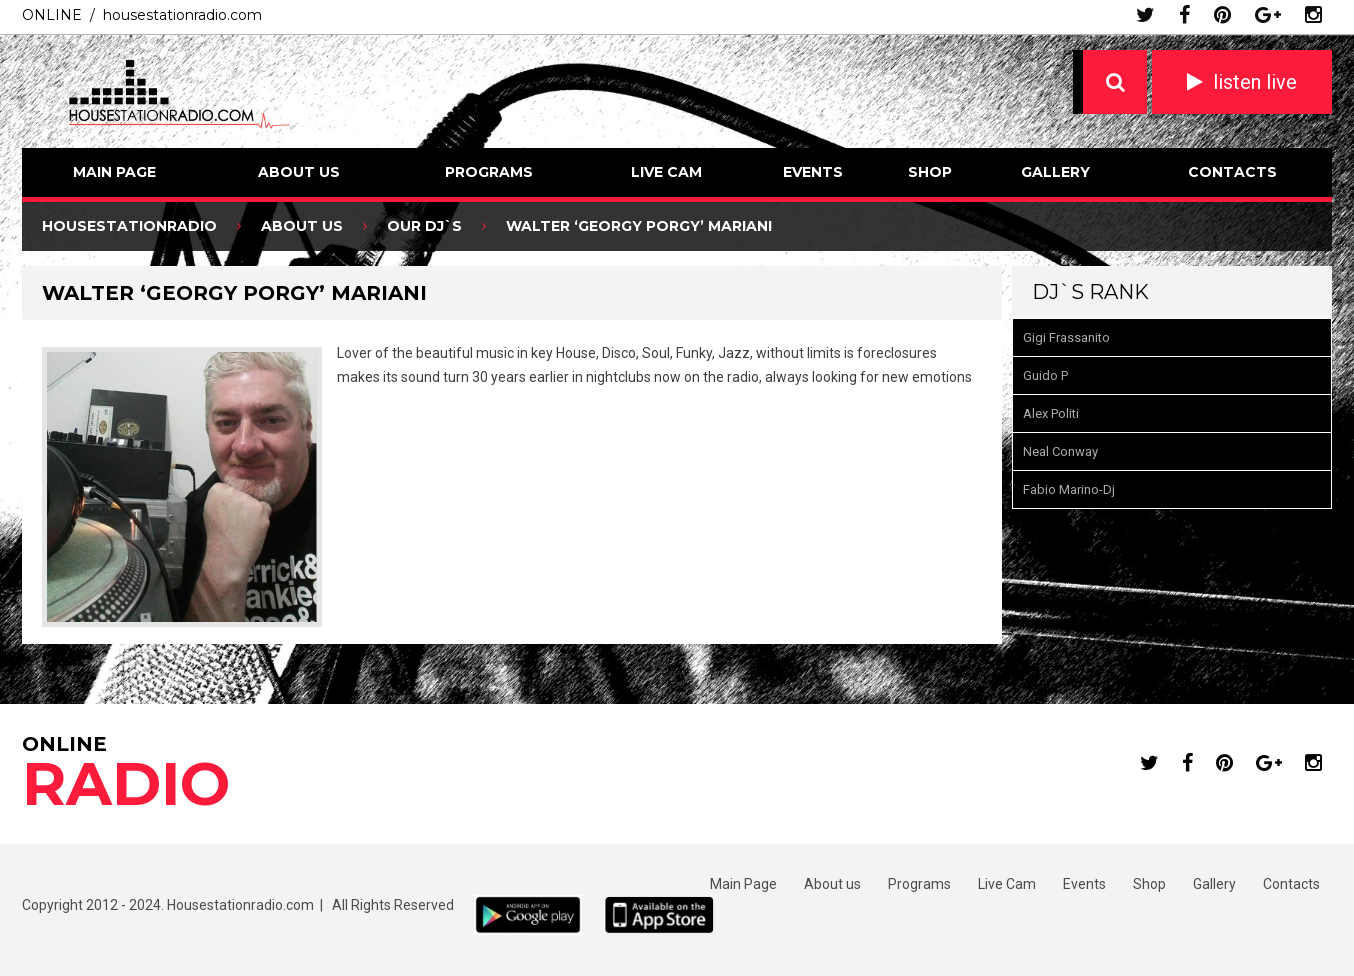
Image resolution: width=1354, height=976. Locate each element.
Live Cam (666, 172)
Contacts (1232, 172)
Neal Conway (1060, 451)
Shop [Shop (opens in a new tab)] (1149, 884)
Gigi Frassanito (1066, 337)
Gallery (1055, 172)
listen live (1255, 82)
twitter (1145, 15)
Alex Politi (1051, 413)
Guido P (1045, 375)
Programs (489, 172)
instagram (1313, 15)
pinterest (1222, 15)
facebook (1184, 15)
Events (813, 172)
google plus (1268, 15)
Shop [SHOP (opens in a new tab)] (930, 172)
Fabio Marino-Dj (1069, 489)
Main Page (114, 172)
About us (299, 172)
